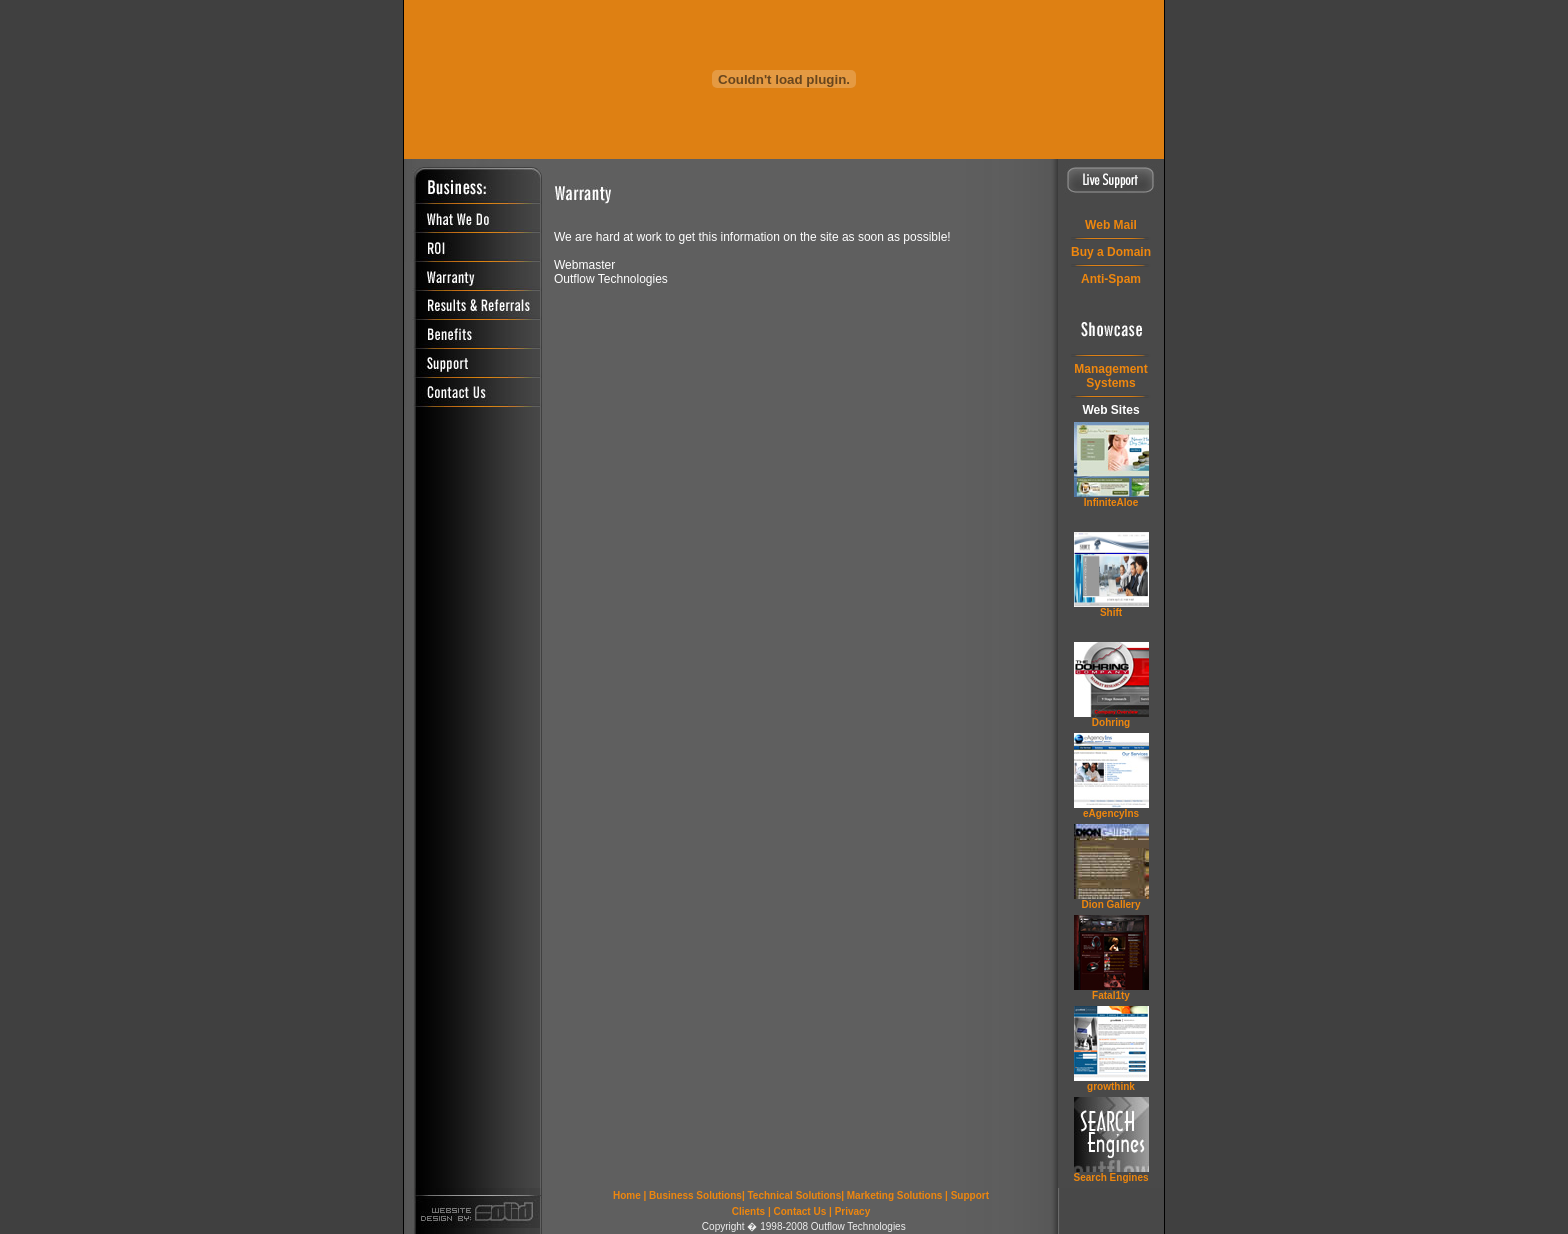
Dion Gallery (1111, 904)
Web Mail (1111, 225)
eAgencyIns (1111, 813)
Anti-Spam (1111, 279)
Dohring (1111, 722)
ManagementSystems (1110, 376)
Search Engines (1110, 1177)
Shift (1111, 612)
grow (1111, 1086)
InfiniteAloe (1111, 502)
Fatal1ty (1111, 995)
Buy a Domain (1111, 252)
